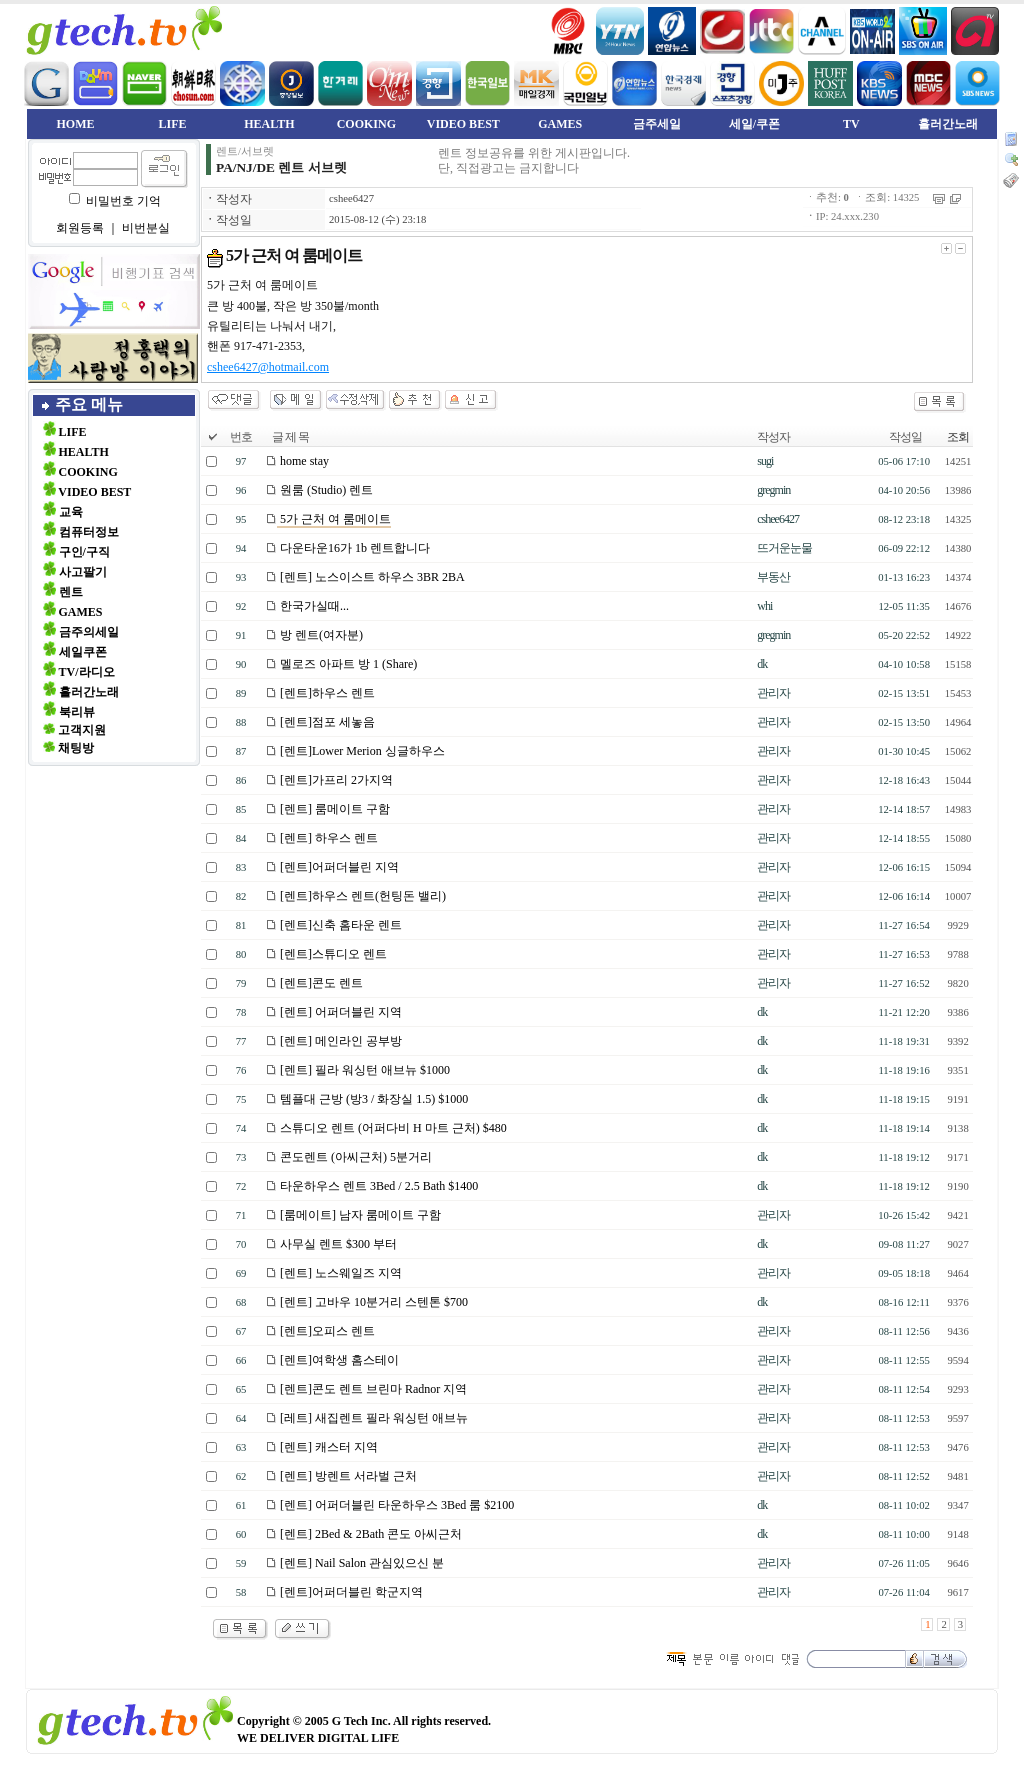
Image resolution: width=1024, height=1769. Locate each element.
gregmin (773, 490)
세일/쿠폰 (754, 124)
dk (762, 664)
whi (764, 606)
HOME (76, 124)
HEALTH (269, 124)
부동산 (773, 577)
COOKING (366, 124)
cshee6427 (351, 198)
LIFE (172, 124)
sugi (765, 461)
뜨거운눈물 (784, 548)
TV (851, 124)
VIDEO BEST (463, 124)
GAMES (560, 124)
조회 (958, 437)
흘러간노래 (948, 124)
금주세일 (657, 124)
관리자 (773, 693)
